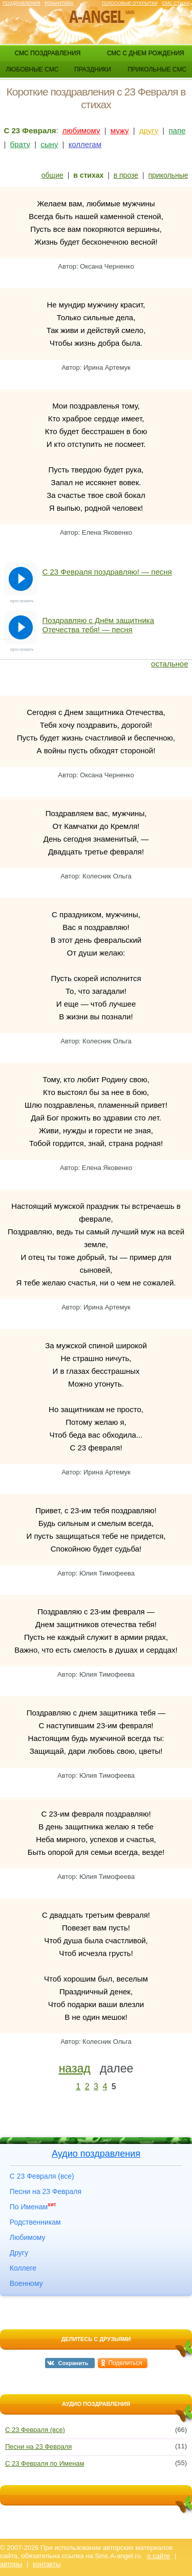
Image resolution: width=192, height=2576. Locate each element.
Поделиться (125, 2363)
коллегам (85, 144)
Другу (19, 2253)
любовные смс (32, 69)
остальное (169, 663)
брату (20, 144)
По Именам (33, 2206)
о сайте (158, 2556)
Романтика (59, 3)
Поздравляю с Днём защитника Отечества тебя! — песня (98, 625)
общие (52, 175)
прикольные (168, 175)
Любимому (28, 2237)
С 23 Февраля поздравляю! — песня (107, 571)
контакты (46, 2564)
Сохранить (73, 2363)
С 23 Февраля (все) (42, 2176)
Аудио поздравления (96, 2154)
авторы (11, 2564)
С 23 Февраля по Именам (44, 2463)
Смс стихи (175, 3)
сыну (49, 144)
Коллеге (23, 2268)
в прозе (126, 175)
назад (75, 2068)
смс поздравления (47, 53)
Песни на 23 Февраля (45, 2191)
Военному (26, 2283)
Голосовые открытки (130, 3)
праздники (92, 69)
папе (176, 130)
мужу (120, 130)
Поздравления (21, 3)
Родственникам (35, 2222)
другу (148, 130)
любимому (81, 130)
